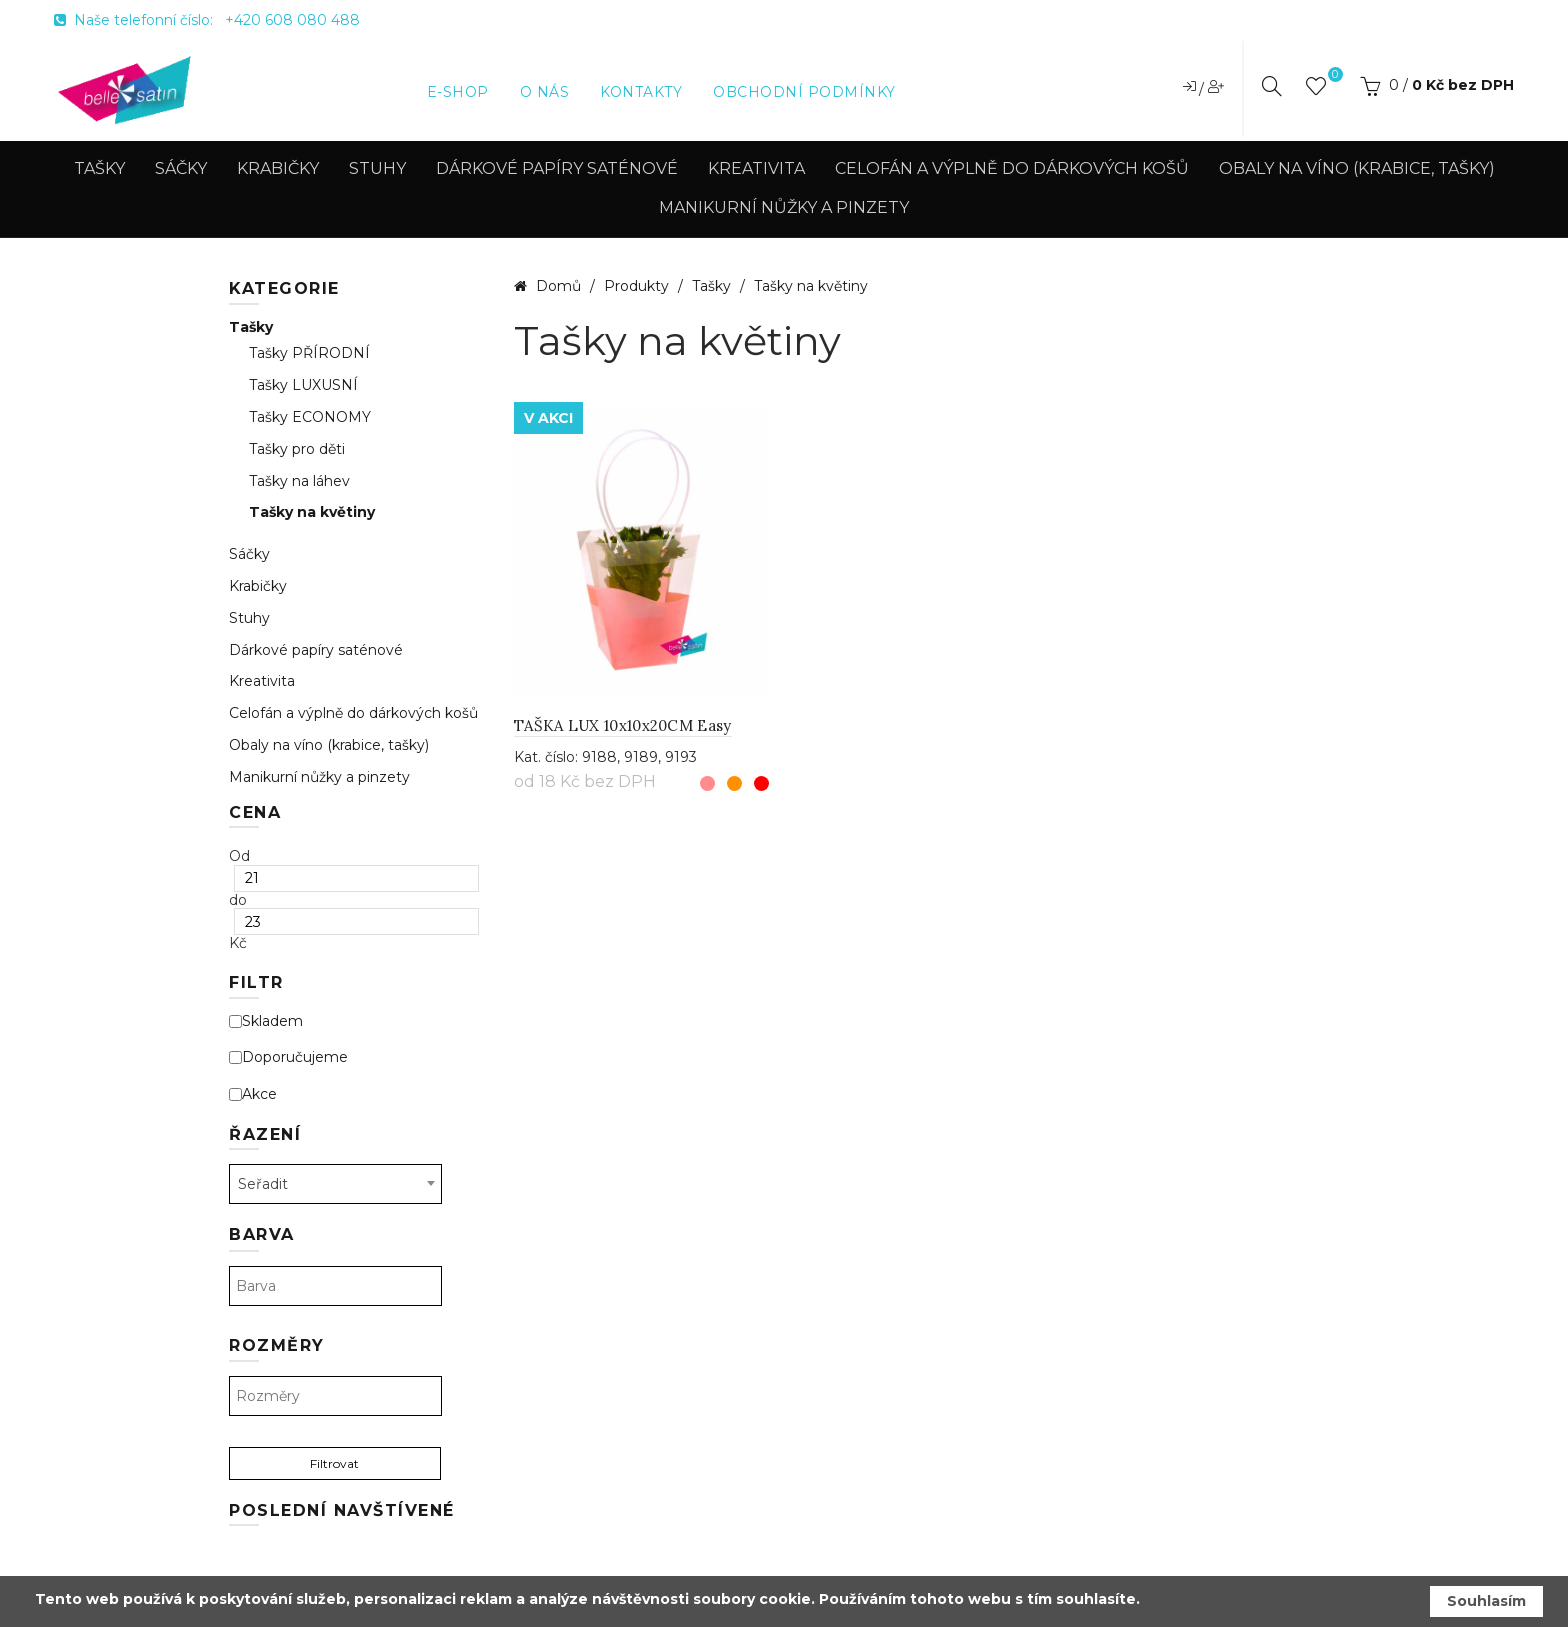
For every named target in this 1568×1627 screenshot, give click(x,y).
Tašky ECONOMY (310, 417)
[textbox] (335, 1286)
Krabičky (278, 168)
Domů (558, 286)
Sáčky (181, 168)
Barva (262, 1234)
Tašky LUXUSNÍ (303, 385)
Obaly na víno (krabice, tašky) (1357, 168)
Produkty (638, 286)
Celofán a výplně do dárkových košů (1012, 168)
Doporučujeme (288, 1057)
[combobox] (335, 1184)
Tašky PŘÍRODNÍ (309, 353)
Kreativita (756, 168)
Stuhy (377, 168)
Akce (253, 1094)
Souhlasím (1486, 1601)
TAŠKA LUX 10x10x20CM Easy (623, 725)
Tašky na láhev (299, 481)
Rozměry (277, 1345)
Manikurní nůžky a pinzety (784, 207)
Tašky (99, 168)
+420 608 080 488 (292, 20)
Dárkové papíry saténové (557, 168)
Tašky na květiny (312, 512)
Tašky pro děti (297, 449)
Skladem (266, 1021)
